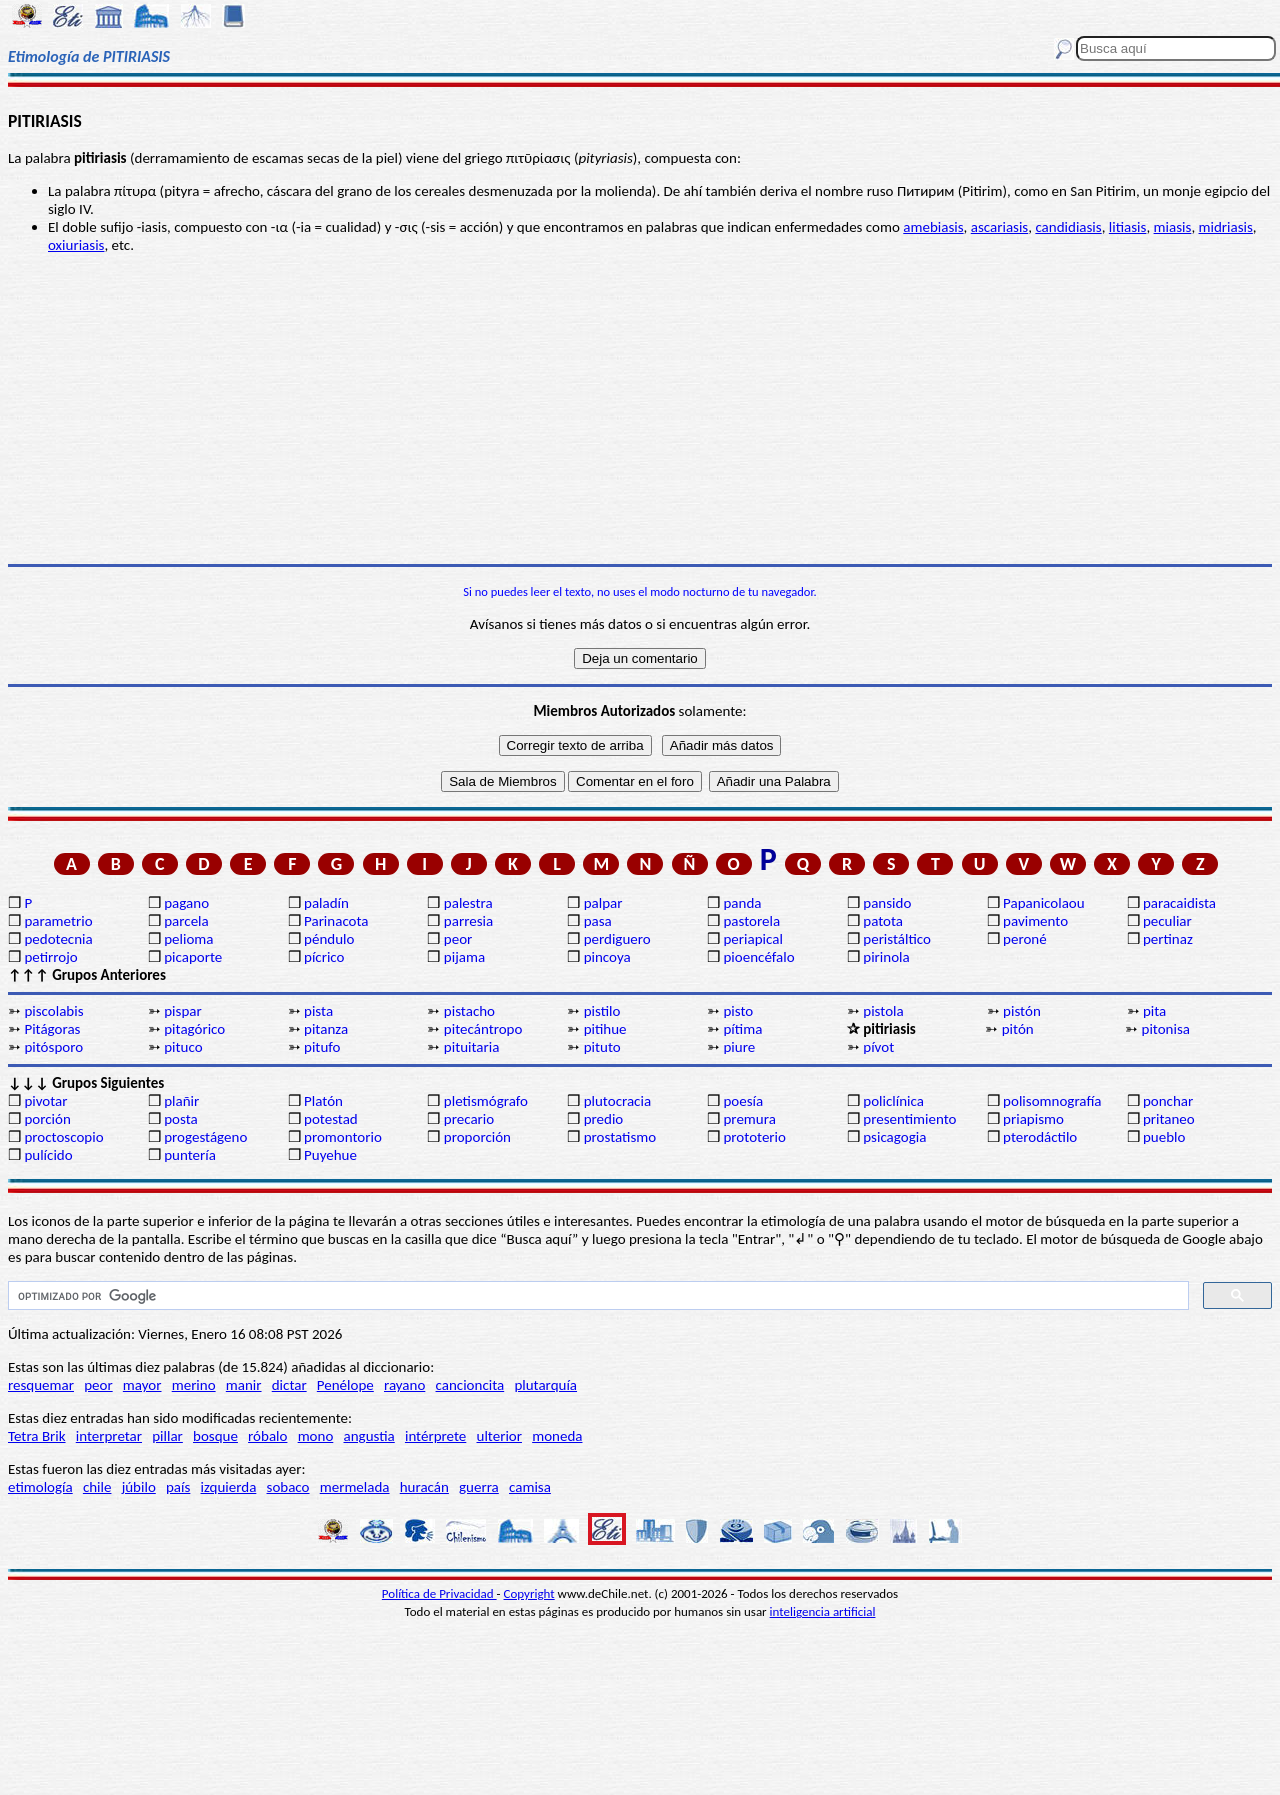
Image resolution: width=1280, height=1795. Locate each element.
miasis (1173, 227)
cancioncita (470, 1385)
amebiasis (933, 227)
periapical (752, 939)
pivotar (45, 1101)
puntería (190, 1155)
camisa (530, 1487)
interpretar (109, 1436)
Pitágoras (52, 1029)
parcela (186, 921)
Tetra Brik (37, 1436)
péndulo (329, 939)
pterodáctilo (1040, 1137)
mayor (142, 1385)
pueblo (1164, 1137)
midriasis (1226, 227)
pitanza (326, 1029)
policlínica (893, 1101)
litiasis (1128, 227)
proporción (477, 1137)
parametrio (58, 921)
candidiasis (1068, 227)
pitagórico (194, 1029)
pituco (183, 1047)
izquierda (229, 1487)
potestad (331, 1119)
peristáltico (897, 939)
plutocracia (617, 1101)
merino (194, 1385)
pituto (602, 1047)
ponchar (1168, 1101)
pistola (883, 1011)
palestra (468, 903)
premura (749, 1119)
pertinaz (1168, 939)
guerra (479, 1487)
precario (469, 1119)
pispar (183, 1011)
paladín (326, 903)
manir (244, 1385)
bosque (215, 1436)
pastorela (751, 921)
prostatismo (620, 1137)
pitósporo (53, 1047)
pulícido (48, 1155)
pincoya (607, 957)
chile (97, 1487)
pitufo (322, 1047)
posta (181, 1119)
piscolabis (53, 1011)
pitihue (605, 1029)
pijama (464, 957)
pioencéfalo (758, 957)
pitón (1018, 1029)
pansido (887, 903)
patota (883, 921)
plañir (181, 1101)
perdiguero (617, 939)
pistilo (602, 1011)
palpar (603, 903)
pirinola (886, 957)
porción (47, 1119)
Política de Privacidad (439, 1593)
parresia (468, 921)
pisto (738, 1011)
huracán (424, 1487)
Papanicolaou (1044, 903)
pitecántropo (483, 1029)
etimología (40, 1487)
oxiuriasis (76, 245)
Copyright (529, 1593)
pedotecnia (58, 939)
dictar (289, 1385)
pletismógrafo (486, 1101)
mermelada (355, 1487)
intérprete (435, 1436)
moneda (557, 1436)
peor (458, 939)
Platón (323, 1101)
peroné (1025, 939)
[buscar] (596, 1296)
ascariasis (1000, 227)
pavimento (1035, 921)
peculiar (1167, 921)
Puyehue (330, 1155)
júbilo (139, 1487)
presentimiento (909, 1119)
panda (742, 903)
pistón (1022, 1011)
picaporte (193, 957)
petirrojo (50, 957)
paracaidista (1179, 903)
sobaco (288, 1487)
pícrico (324, 957)
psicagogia (894, 1137)
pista (318, 1011)
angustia (369, 1436)
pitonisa (1166, 1029)
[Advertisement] (640, 409)
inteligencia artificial (823, 1611)
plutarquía (545, 1385)
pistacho (469, 1011)
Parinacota (336, 921)
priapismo (1033, 1119)
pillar (167, 1436)
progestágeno (205, 1137)
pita (1154, 1011)
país (178, 1487)
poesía (743, 1101)
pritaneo (1169, 1119)
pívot (878, 1047)
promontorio (343, 1137)
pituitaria (472, 1047)
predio (604, 1119)
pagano (186, 903)
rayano (404, 1385)
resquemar (41, 1385)
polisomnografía (1052, 1101)
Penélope (345, 1385)
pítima (742, 1029)
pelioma (188, 939)
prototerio (754, 1137)
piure (739, 1047)
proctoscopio (63, 1137)
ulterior (499, 1436)
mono (316, 1436)
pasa (598, 921)
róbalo (267, 1436)
